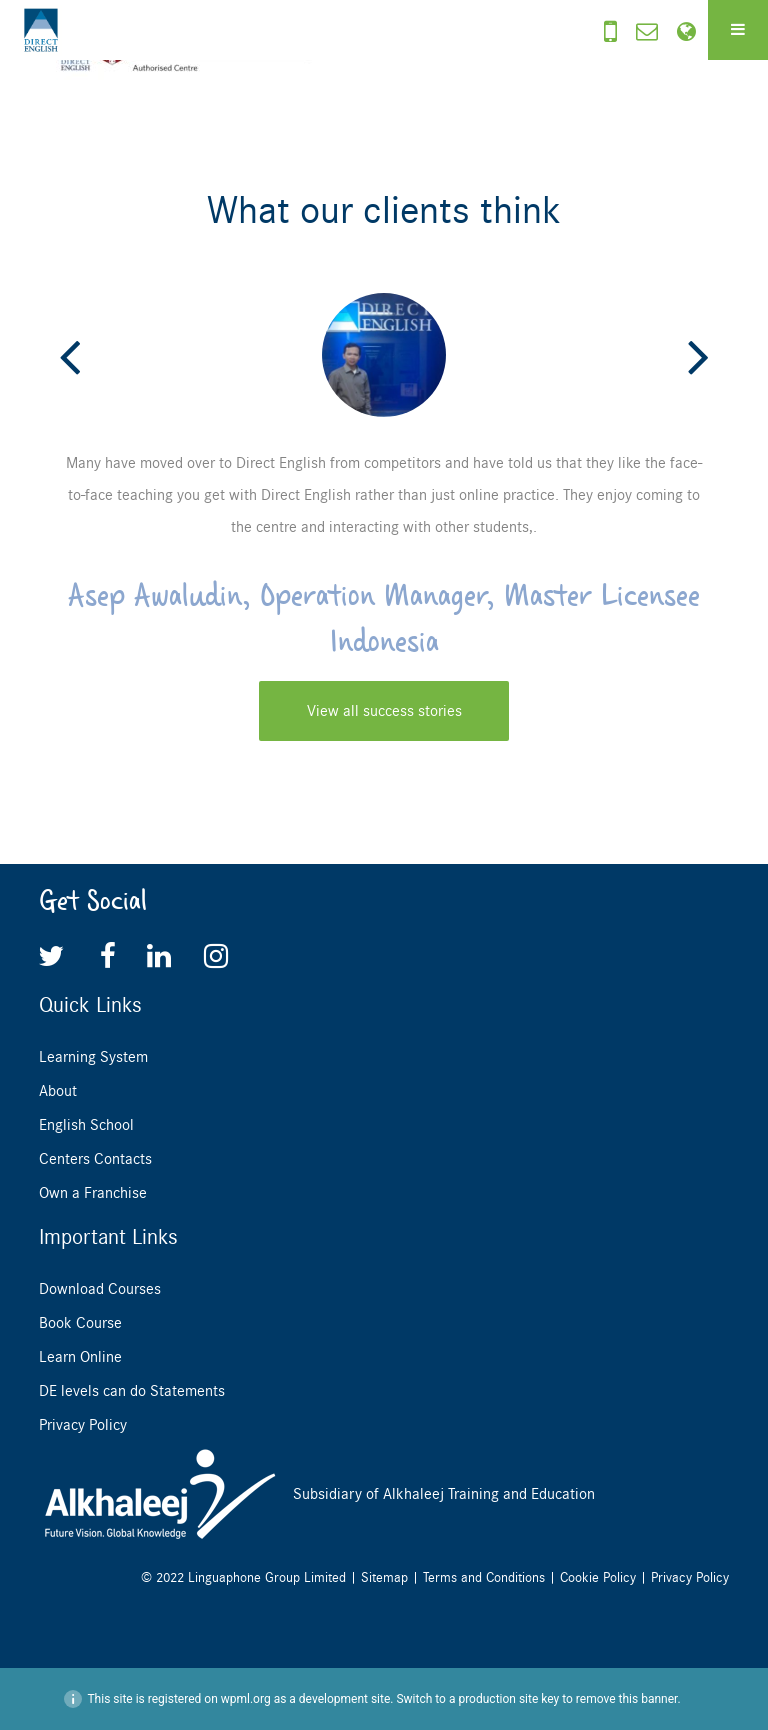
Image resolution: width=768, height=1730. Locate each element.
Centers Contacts (95, 1159)
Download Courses (100, 1289)
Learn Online (80, 1357)
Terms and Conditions (484, 1577)
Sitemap (384, 1577)
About (58, 1091)
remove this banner (627, 1699)
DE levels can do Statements (132, 1391)
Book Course (80, 1323)
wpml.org (246, 1699)
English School (86, 1125)
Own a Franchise (93, 1193)
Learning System (93, 1057)
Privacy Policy (83, 1425)
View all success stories (384, 711)
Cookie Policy (598, 1577)
